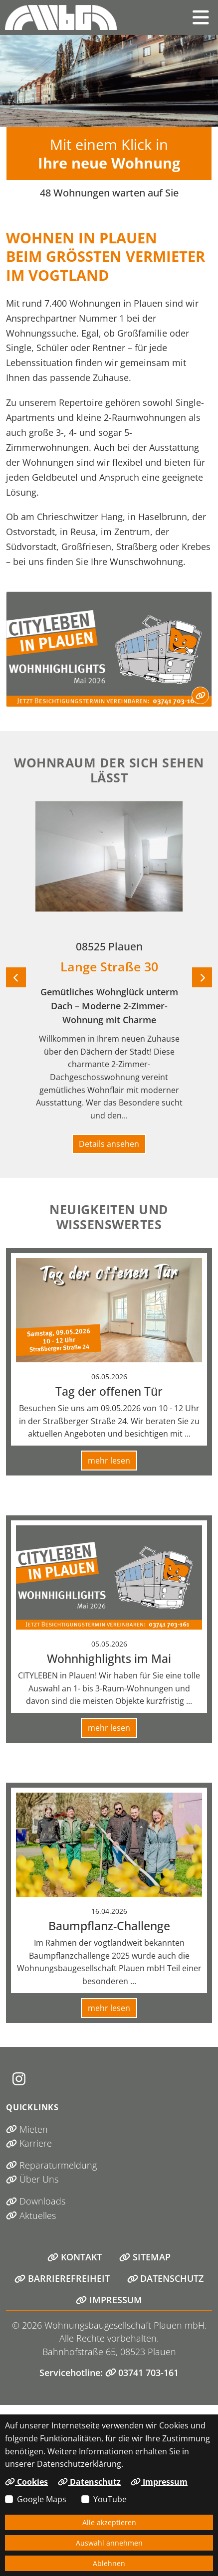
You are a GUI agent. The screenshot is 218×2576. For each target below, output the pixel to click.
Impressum (109, 2300)
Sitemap (145, 2257)
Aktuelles (31, 2215)
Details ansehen (109, 1143)
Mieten (27, 2129)
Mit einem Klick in (109, 154)
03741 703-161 (142, 2373)
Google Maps (41, 2499)
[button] (200, 17)
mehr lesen (109, 1460)
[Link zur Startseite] (61, 17)
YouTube (110, 2499)
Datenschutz (165, 2278)
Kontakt (74, 2257)
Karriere (29, 2143)
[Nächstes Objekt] (202, 977)
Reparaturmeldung (51, 2165)
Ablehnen (109, 2563)
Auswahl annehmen (109, 2543)
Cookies (26, 2481)
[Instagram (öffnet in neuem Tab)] (19, 2078)
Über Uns (32, 2179)
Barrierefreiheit (62, 2278)
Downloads (35, 2201)
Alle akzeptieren (109, 2522)
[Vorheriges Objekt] (16, 977)
